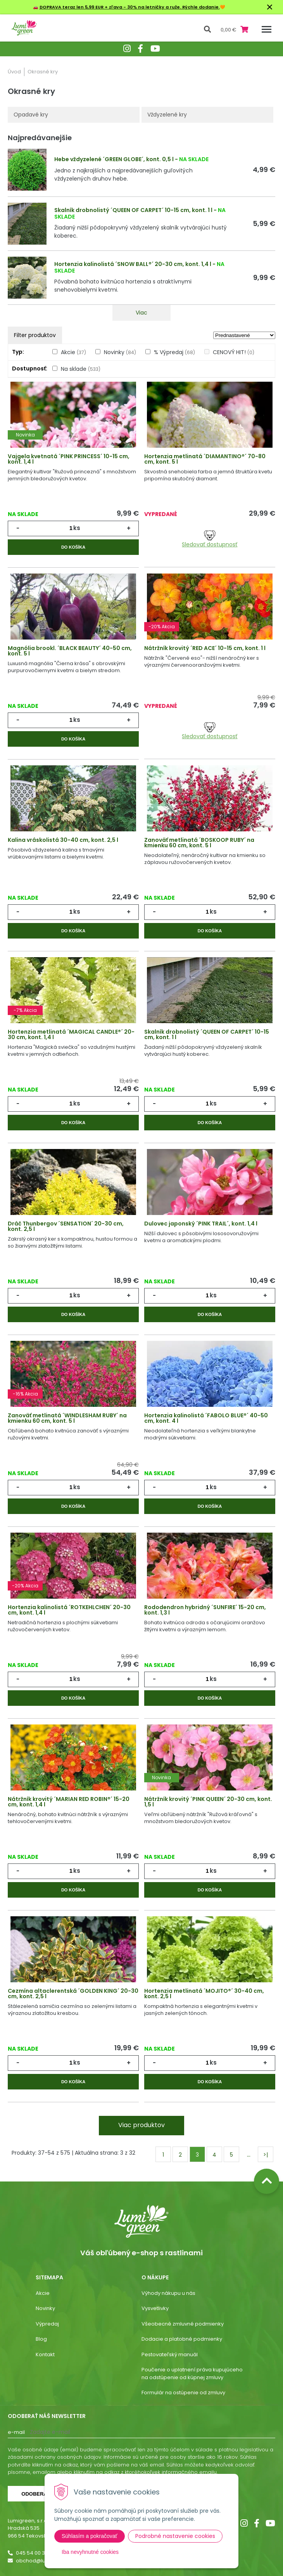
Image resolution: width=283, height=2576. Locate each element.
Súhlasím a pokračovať (89, 2536)
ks (76, 528)
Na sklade (80, 369)
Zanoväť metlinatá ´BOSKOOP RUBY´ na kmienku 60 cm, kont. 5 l (199, 842)
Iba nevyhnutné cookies (90, 2552)
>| (265, 2155)
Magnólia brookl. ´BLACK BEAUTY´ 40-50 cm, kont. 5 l (70, 650)
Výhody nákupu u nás (168, 2293)
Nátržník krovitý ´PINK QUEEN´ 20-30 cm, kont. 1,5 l (208, 1801)
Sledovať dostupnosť (209, 539)
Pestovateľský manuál (170, 2354)
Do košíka (73, 547)
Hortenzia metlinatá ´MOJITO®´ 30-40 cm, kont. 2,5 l (204, 1993)
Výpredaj (47, 2323)
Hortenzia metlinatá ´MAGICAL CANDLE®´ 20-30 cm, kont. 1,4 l (71, 1034)
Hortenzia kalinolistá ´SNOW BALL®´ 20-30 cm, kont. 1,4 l (132, 264)
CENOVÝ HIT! (233, 352)
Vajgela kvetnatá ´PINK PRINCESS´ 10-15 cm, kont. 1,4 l (68, 459)
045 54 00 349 (34, 2553)
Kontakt (45, 2354)
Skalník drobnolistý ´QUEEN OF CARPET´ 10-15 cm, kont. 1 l (133, 210)
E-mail (16, 2432)
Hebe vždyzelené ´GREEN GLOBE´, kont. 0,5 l (114, 159)
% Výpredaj (174, 352)
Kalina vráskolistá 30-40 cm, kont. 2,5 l (63, 840)
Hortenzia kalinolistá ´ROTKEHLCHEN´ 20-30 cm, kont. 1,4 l (69, 1610)
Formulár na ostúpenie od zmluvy (183, 2392)
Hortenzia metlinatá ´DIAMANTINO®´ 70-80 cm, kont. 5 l (205, 459)
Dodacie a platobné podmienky (182, 2339)
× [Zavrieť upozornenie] (269, 6)
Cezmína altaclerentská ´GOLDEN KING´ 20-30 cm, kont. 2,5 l (73, 1993)
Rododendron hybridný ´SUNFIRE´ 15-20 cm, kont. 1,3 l (205, 1610)
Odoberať (35, 2494)
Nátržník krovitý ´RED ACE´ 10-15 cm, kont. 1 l (205, 648)
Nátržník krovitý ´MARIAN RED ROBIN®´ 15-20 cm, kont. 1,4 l (68, 1801)
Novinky (120, 352)
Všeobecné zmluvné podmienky (183, 2323)
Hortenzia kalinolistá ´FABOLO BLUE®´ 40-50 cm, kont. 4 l (206, 1418)
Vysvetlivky (155, 2308)
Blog (41, 2339)
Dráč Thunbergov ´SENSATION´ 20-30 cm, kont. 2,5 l (66, 1226)
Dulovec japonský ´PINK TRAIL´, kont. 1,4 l (200, 1223)
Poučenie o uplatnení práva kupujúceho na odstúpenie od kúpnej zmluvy (192, 2373)
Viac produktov (141, 2125)
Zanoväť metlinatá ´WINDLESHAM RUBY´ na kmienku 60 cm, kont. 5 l (67, 1418)
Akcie (73, 352)
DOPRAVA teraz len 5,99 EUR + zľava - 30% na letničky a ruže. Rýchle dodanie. (130, 7)
